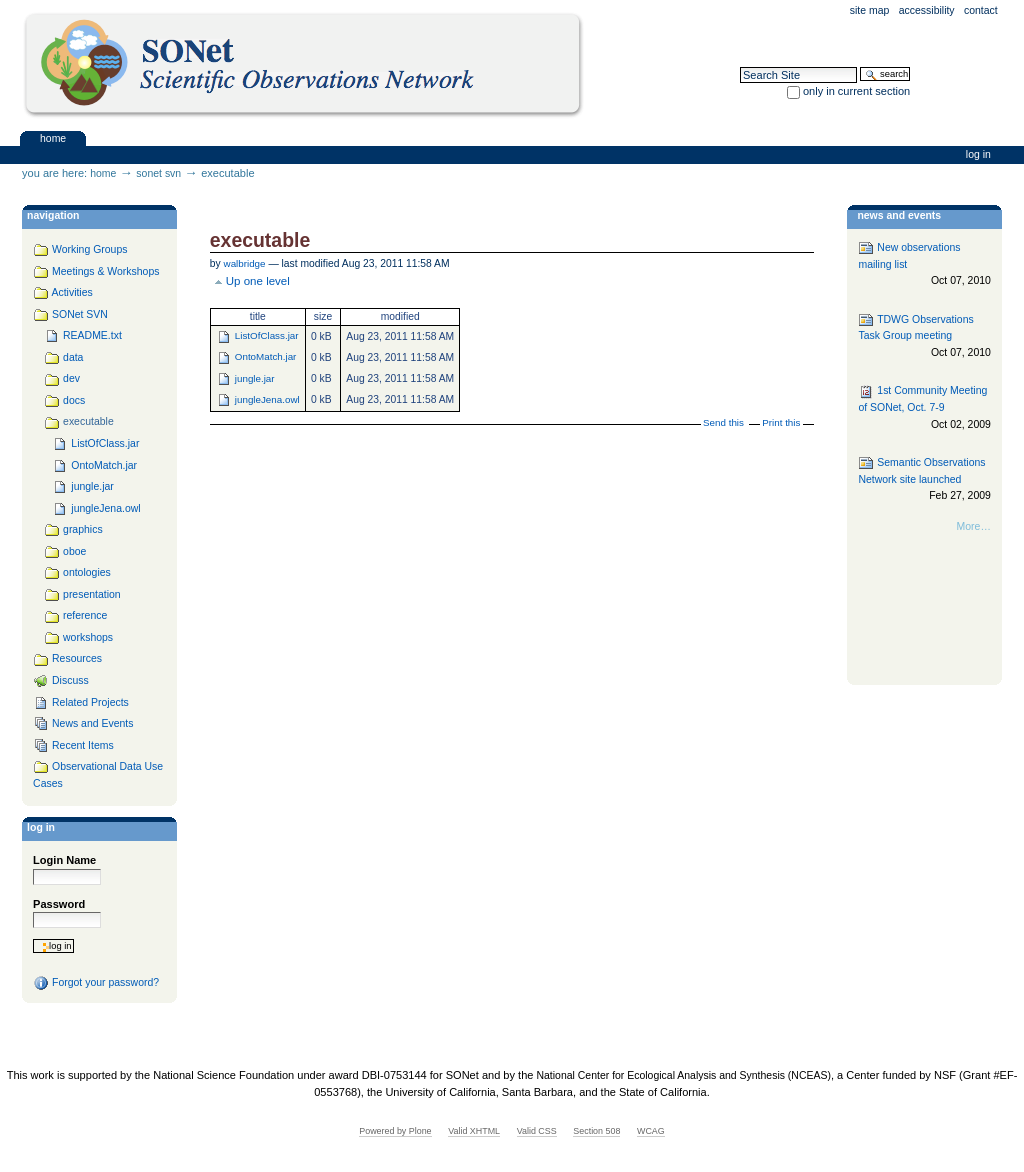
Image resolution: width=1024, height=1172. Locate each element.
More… (974, 526)
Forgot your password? (96, 983)
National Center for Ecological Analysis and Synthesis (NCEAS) (683, 1075)
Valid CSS (537, 1131)
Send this (723, 422)
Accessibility (927, 10)
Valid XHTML (474, 1131)
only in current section (856, 91)
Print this (781, 422)
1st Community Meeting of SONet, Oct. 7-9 (924, 408)
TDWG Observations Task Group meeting (924, 336)
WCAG (651, 1131)
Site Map (870, 10)
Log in (978, 154)
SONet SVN (158, 173)
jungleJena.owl (267, 399)
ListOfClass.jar (267, 335)
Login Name (64, 860)
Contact (981, 10)
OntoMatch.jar (266, 356)
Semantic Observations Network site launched (924, 479)
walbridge (245, 263)
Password (59, 904)
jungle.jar (255, 378)
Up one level (258, 281)
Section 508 (596, 1131)
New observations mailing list (924, 264)
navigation (53, 215)
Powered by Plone (395, 1131)
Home (53, 137)
